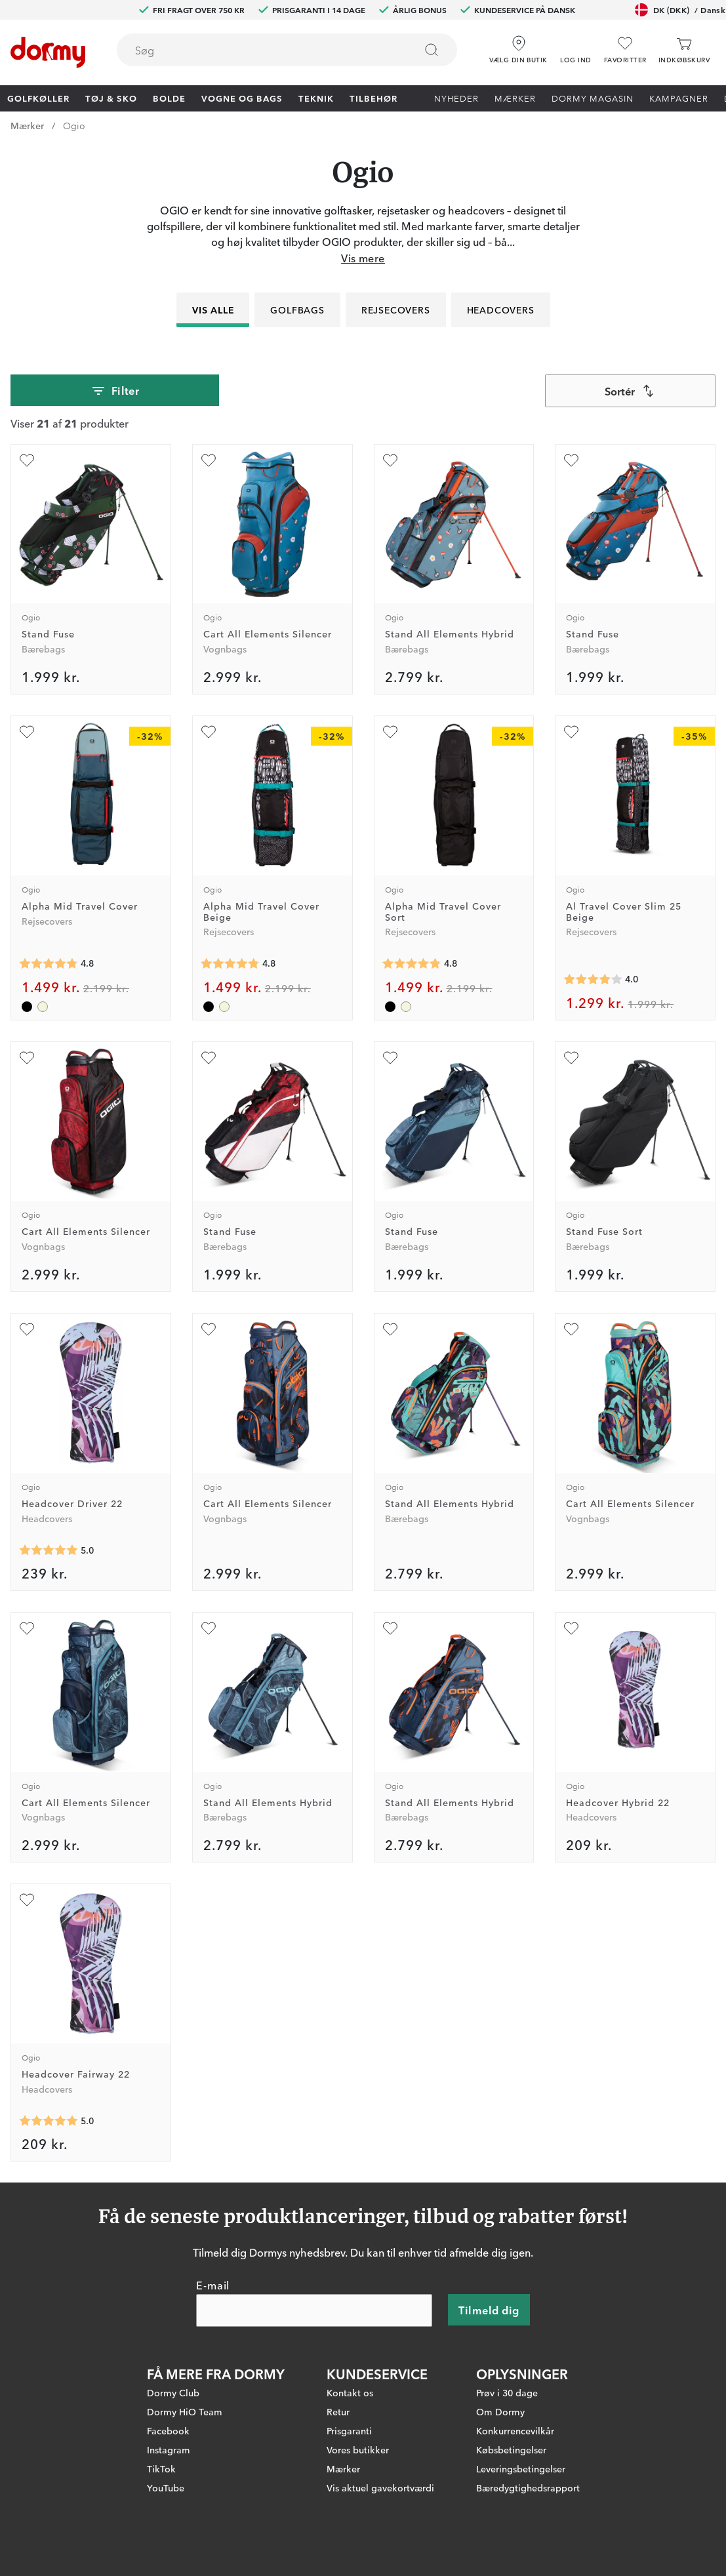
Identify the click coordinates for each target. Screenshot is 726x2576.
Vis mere (363, 258)
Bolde (169, 98)
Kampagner (678, 98)
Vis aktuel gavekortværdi (380, 2487)
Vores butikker (358, 2449)
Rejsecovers (395, 309)
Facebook (168, 2430)
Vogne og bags (242, 98)
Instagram (168, 2449)
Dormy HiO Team (184, 2411)
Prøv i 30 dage (507, 2392)
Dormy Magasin (593, 98)
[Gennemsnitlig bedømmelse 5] (48, 1550)
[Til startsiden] (47, 52)
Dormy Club (173, 2392)
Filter (115, 391)
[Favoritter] (625, 50)
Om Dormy (500, 2411)
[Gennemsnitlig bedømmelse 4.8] (48, 964)
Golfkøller (38, 98)
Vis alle (212, 309)
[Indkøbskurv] (684, 50)
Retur (338, 2411)
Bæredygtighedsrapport (528, 2487)
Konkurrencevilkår (515, 2430)
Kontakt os (350, 2392)
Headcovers (500, 309)
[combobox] (287, 49)
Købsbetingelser (511, 2449)
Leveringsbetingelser (520, 2468)
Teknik (316, 98)
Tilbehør (373, 98)
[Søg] (431, 50)
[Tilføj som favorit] (27, 460)
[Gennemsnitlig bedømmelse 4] (592, 980)
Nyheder (456, 98)
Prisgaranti (349, 2430)
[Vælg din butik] (518, 45)
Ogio (74, 125)
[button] (576, 45)
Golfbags (297, 309)
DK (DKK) (680, 9)
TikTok (161, 2468)
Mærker (515, 98)
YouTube (165, 2487)
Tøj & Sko (111, 98)
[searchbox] (257, 49)
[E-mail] (314, 2310)
